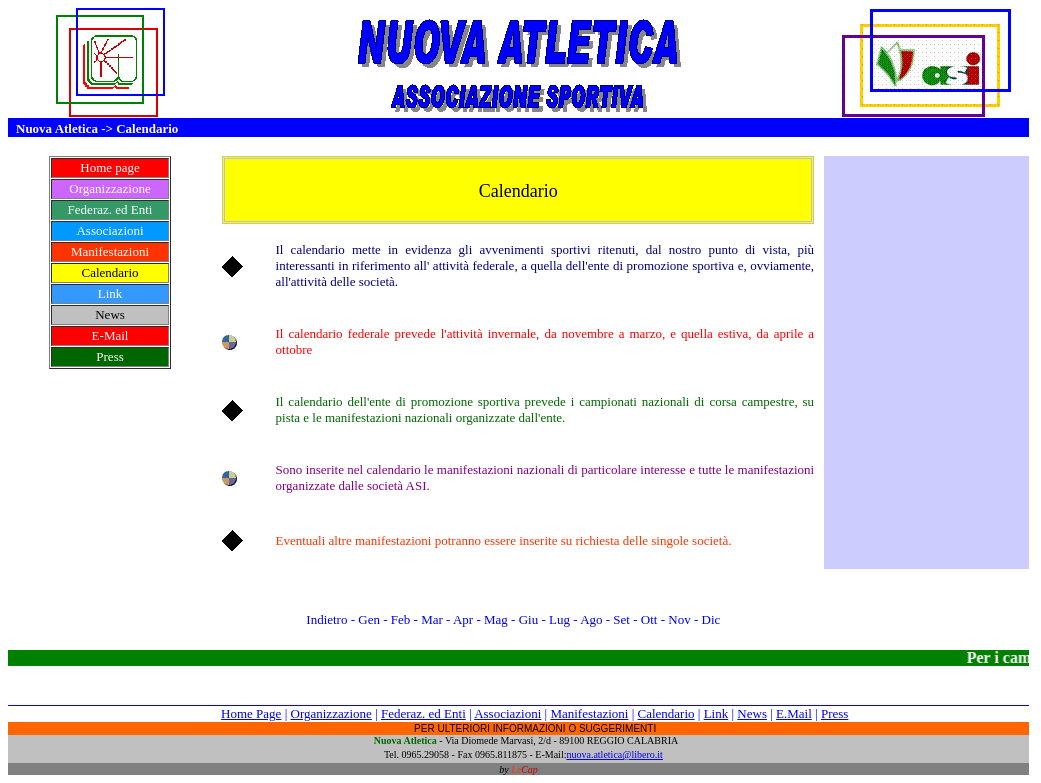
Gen (370, 619)
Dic (713, 619)
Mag (497, 619)
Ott (651, 619)
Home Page (251, 713)
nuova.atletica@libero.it (614, 754)
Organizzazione (331, 713)
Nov (678, 619)
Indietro (324, 619)
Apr (464, 619)
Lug (561, 619)
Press (834, 713)
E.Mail (794, 713)
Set (621, 619)
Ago (591, 619)
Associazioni (507, 713)
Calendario (666, 713)
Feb (401, 619)
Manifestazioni (589, 713)
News (752, 713)
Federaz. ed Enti (423, 713)
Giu (529, 619)
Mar (433, 619)
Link (716, 713)
